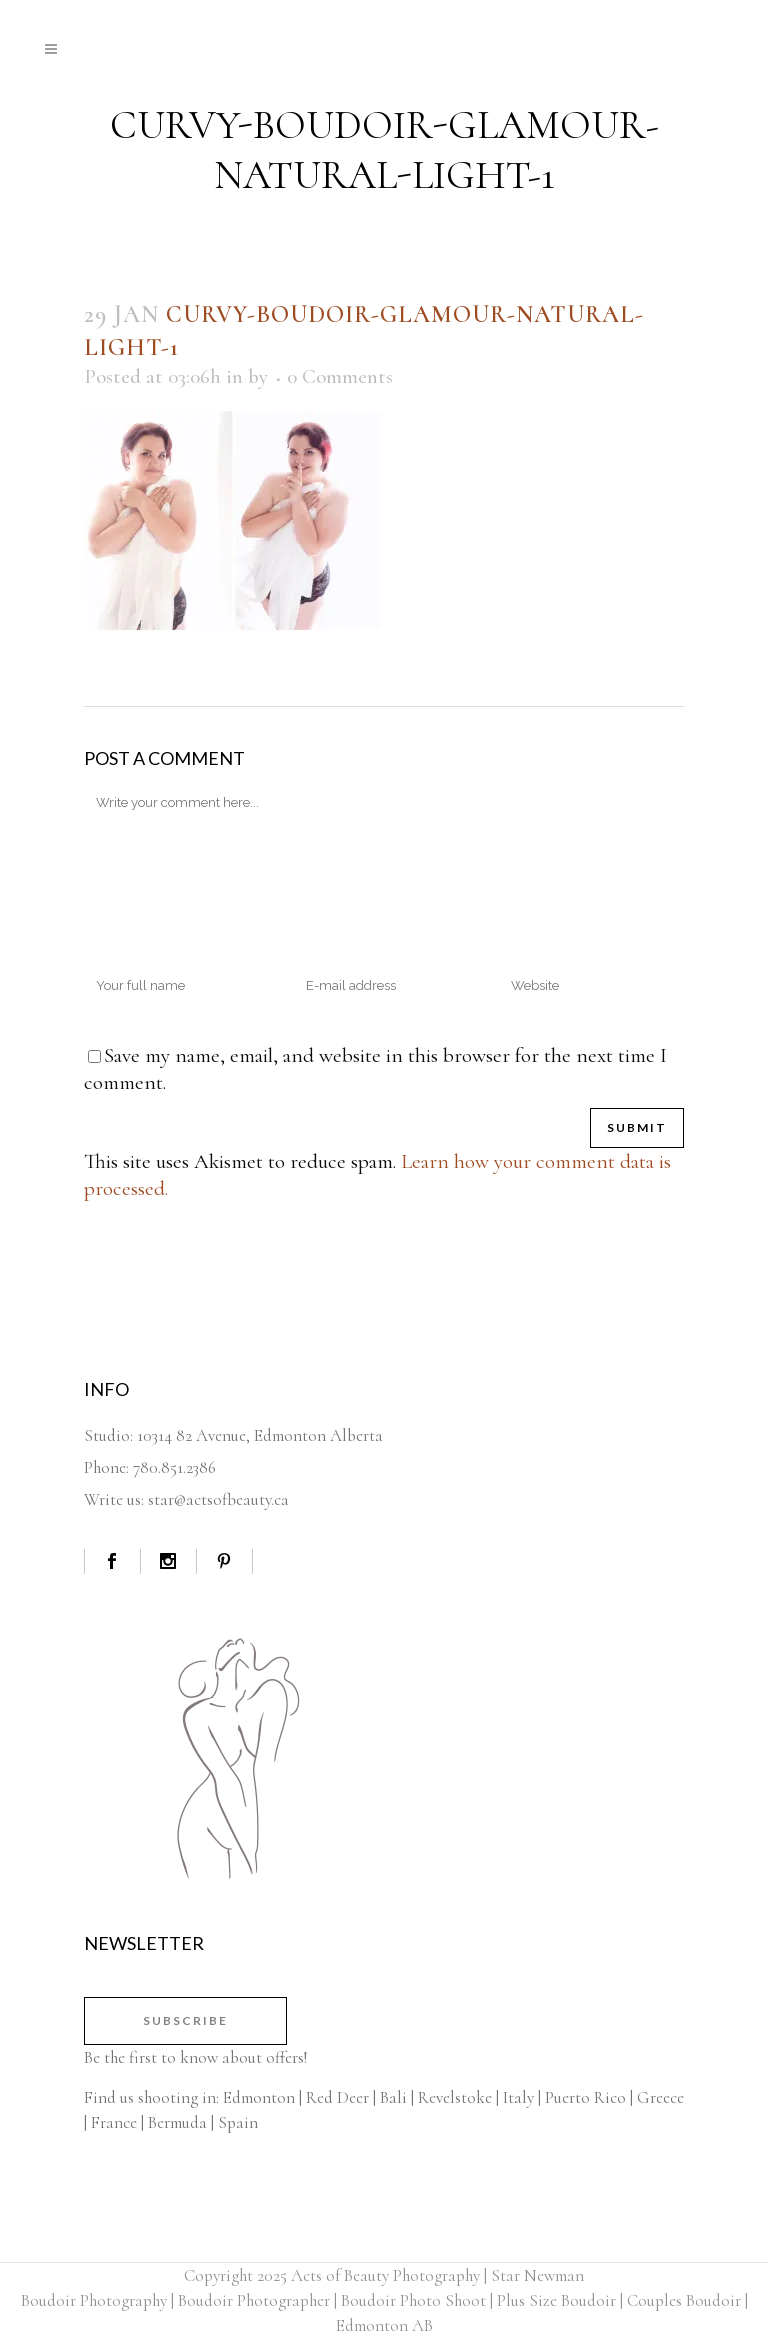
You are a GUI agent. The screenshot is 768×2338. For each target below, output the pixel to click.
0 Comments (340, 376)
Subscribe (185, 2020)
